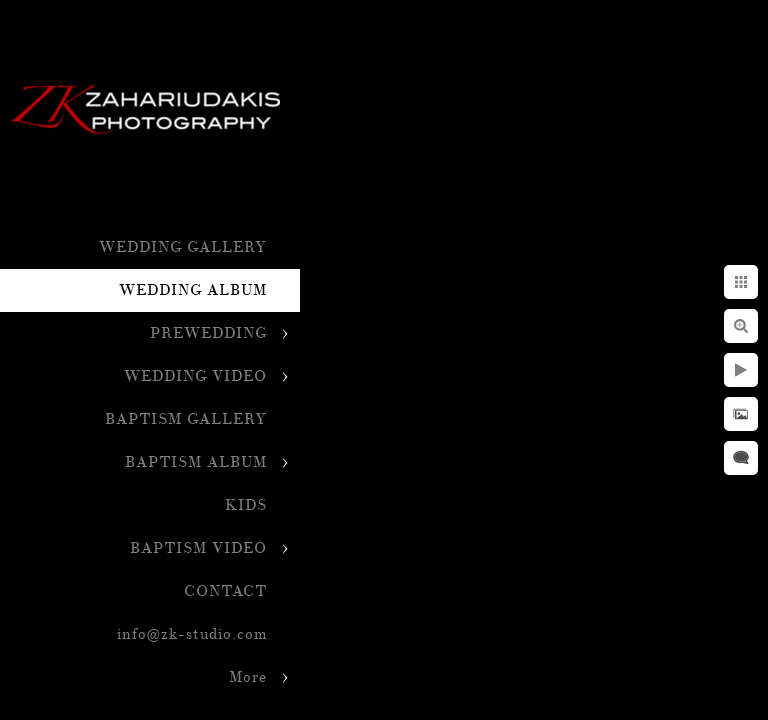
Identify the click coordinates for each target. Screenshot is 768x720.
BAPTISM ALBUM (196, 462)
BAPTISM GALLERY (186, 419)
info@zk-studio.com (192, 634)
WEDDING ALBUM (193, 290)
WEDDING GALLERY (183, 247)
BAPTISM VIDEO (198, 548)
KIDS (246, 505)
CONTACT (225, 591)
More (248, 677)
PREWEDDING (208, 333)
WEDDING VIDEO (195, 376)
